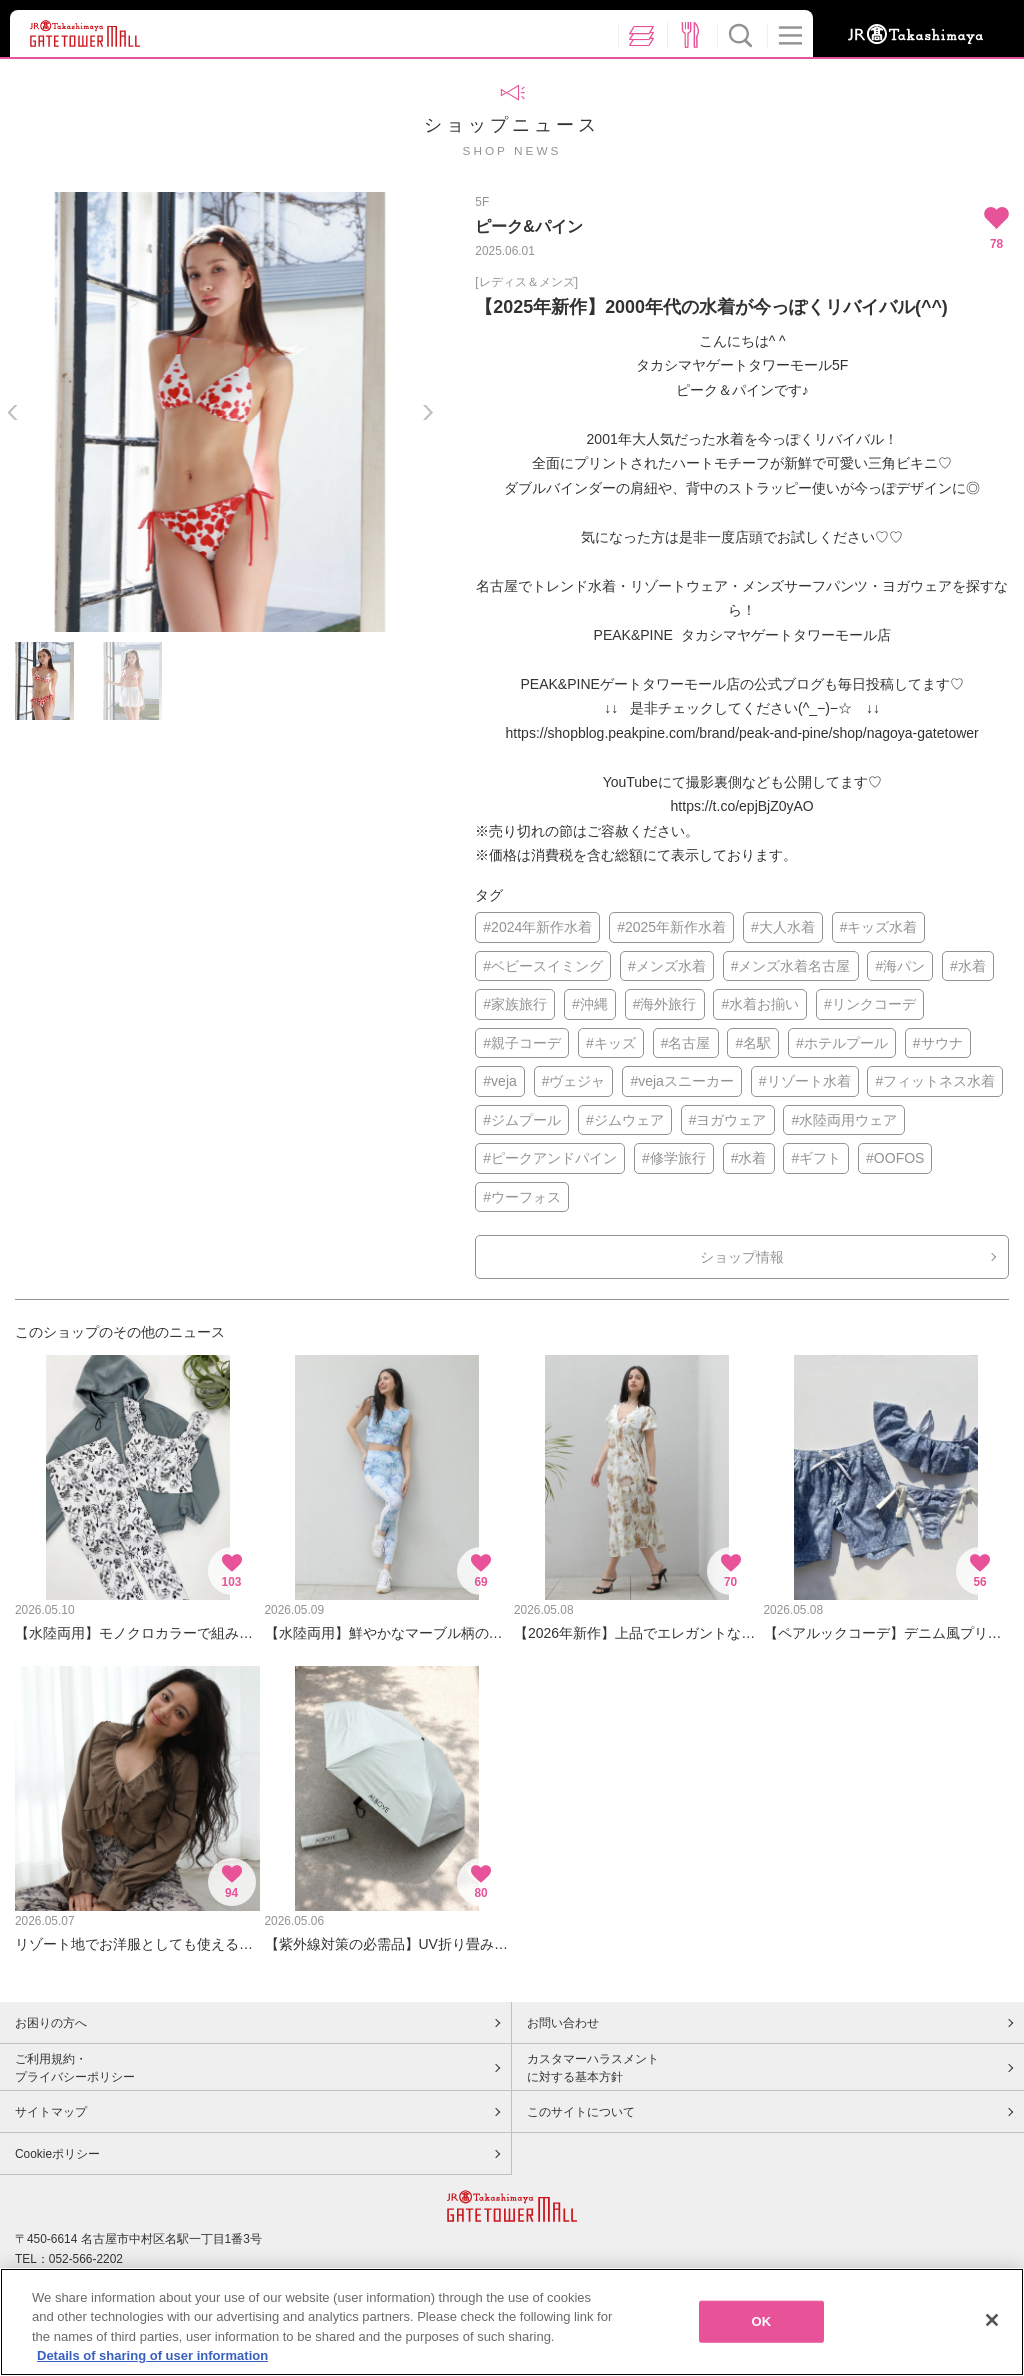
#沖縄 (590, 1004)
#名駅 (753, 1043)
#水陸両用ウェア (844, 1120)
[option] (220, 412)
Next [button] (427, 412)
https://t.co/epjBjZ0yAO (742, 806)
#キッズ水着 (879, 927)
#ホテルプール (842, 1043)
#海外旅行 (665, 1004)
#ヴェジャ (574, 1081)
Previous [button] (12, 412)
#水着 (968, 966)
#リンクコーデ (870, 1004)
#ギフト (816, 1158)
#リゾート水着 (805, 1081)
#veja (499, 1081)
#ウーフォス (522, 1197)
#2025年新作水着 (671, 927)
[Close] (992, 2325)
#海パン (900, 966)
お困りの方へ (51, 2023)
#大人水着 (783, 927)
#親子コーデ (522, 1043)
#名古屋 (686, 1043)
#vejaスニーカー (681, 1081)
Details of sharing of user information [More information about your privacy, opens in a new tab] (152, 2361)
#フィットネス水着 (935, 1081)
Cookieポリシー (57, 2154)
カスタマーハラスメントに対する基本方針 (593, 2068)
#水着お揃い (760, 1004)
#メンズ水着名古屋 (791, 966)
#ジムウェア (625, 1120)
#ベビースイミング (543, 966)
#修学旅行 (674, 1158)
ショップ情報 (742, 1257)
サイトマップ (51, 2112)
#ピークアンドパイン (550, 1158)
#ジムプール (522, 1120)
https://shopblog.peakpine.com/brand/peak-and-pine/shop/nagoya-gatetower (742, 733)
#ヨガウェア (728, 1120)
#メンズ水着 (667, 966)
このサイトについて (581, 2112)
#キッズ (611, 1043)
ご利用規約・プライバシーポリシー (75, 2068)
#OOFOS (895, 1158)
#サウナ (938, 1043)
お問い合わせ (563, 2023)
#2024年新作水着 (537, 927)
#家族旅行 (515, 1004)
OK (762, 2326)
